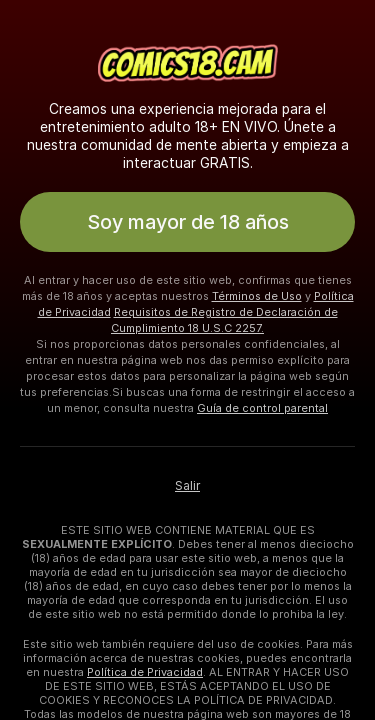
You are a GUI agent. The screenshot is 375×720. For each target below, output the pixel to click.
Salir (187, 486)
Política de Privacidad (145, 672)
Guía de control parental (262, 408)
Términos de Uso (257, 296)
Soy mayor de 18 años (188, 222)
